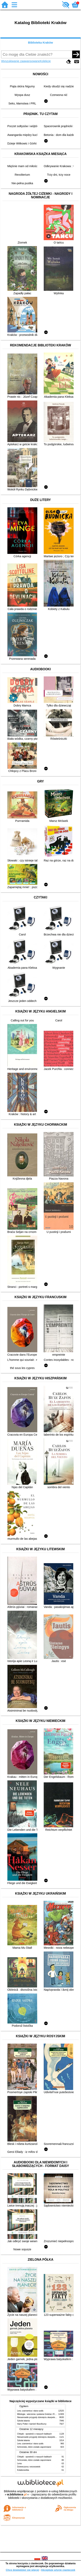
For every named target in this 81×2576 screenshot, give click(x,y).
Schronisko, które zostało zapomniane (34, 2447)
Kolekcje (45, 61)
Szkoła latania (23, 2421)
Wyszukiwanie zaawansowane (20, 61)
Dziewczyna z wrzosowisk (28, 2467)
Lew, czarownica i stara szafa (30, 2411)
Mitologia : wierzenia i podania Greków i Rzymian (39, 2414)
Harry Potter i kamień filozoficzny (31, 2424)
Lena (19, 2463)
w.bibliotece (17, 2494)
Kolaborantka (23, 2470)
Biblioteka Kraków (40, 42)
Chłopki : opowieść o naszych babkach (34, 2434)
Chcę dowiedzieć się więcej (22, 2569)
